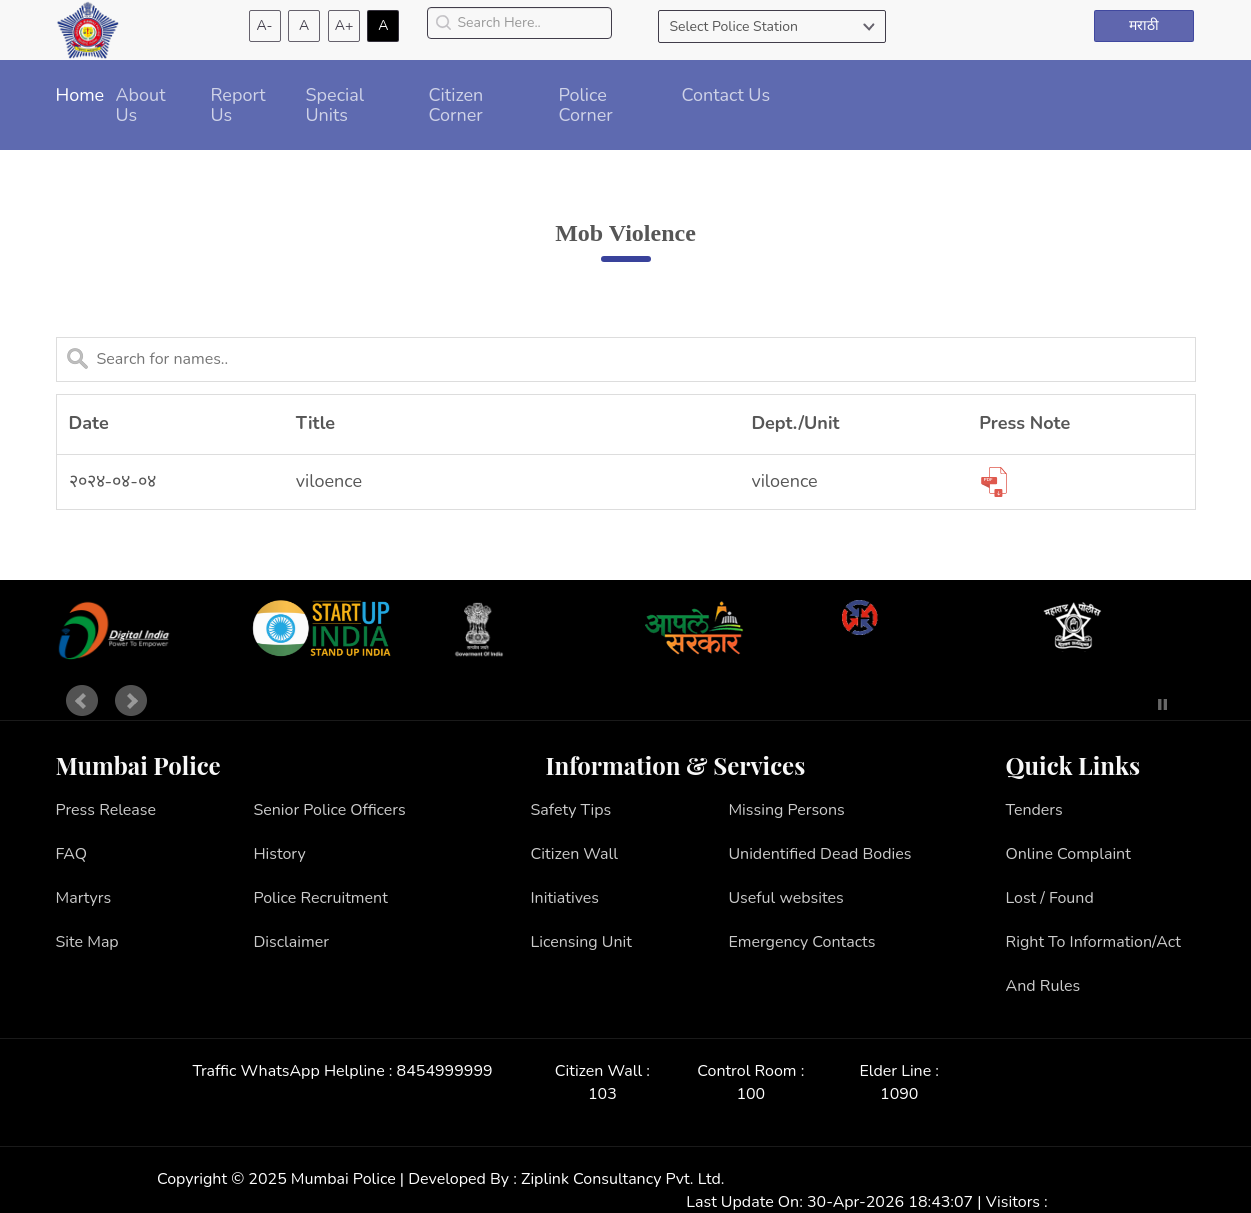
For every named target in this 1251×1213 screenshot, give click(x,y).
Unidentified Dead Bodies (819, 854)
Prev (82, 701)
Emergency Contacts (801, 942)
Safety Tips (571, 810)
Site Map (87, 942)
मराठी (1144, 25)
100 (750, 1094)
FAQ (72, 854)
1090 (899, 1094)
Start (1133, 704)
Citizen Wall (575, 854)
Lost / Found (1050, 898)
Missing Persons (786, 810)
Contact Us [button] (726, 95)
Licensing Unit (581, 942)
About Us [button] (141, 105)
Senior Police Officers (329, 810)
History (279, 854)
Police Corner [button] (586, 105)
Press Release (106, 810)
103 (602, 1094)
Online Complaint (1068, 854)
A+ (344, 25)
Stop (1162, 704)
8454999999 (445, 1071)
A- (265, 25)
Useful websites (785, 898)
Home (80, 95)
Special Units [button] (335, 105)
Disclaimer (291, 942)
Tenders (1034, 810)
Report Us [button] (238, 105)
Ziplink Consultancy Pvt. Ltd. (622, 1179)
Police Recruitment (320, 898)
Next (131, 701)
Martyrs (84, 898)
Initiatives (565, 898)
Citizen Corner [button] (456, 105)
